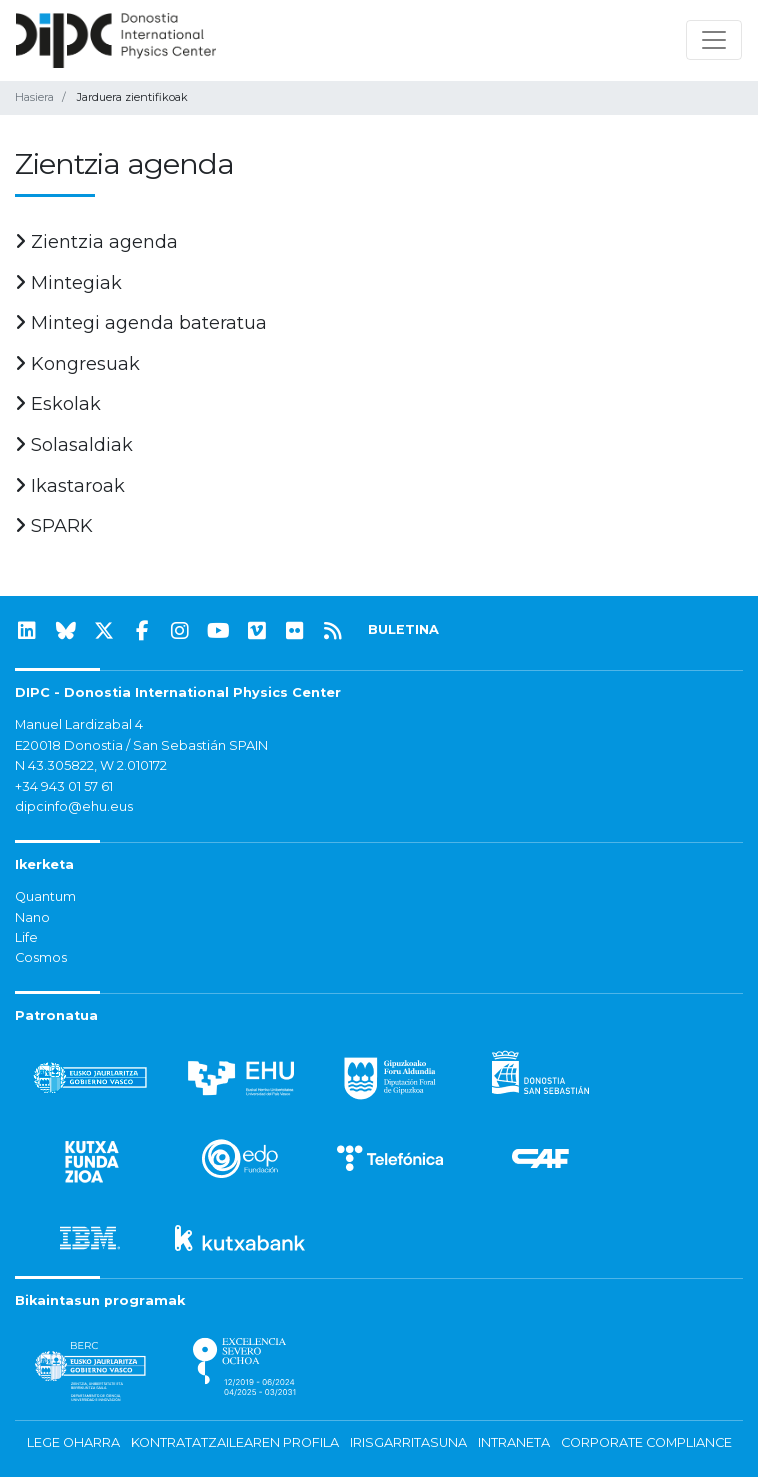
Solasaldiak (74, 445)
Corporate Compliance (646, 1442)
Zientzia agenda (96, 242)
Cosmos (41, 957)
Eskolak (58, 404)
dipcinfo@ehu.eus (74, 806)
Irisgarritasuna (408, 1442)
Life (26, 937)
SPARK (54, 526)
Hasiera (34, 97)
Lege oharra (73, 1442)
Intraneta (514, 1442)
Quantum (45, 896)
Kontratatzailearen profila (235, 1442)
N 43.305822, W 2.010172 (91, 765)
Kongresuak (77, 364)
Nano (32, 917)
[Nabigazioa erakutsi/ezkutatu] (714, 40)
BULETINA (403, 629)
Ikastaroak (70, 486)
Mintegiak (68, 283)
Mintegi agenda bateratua (141, 323)
